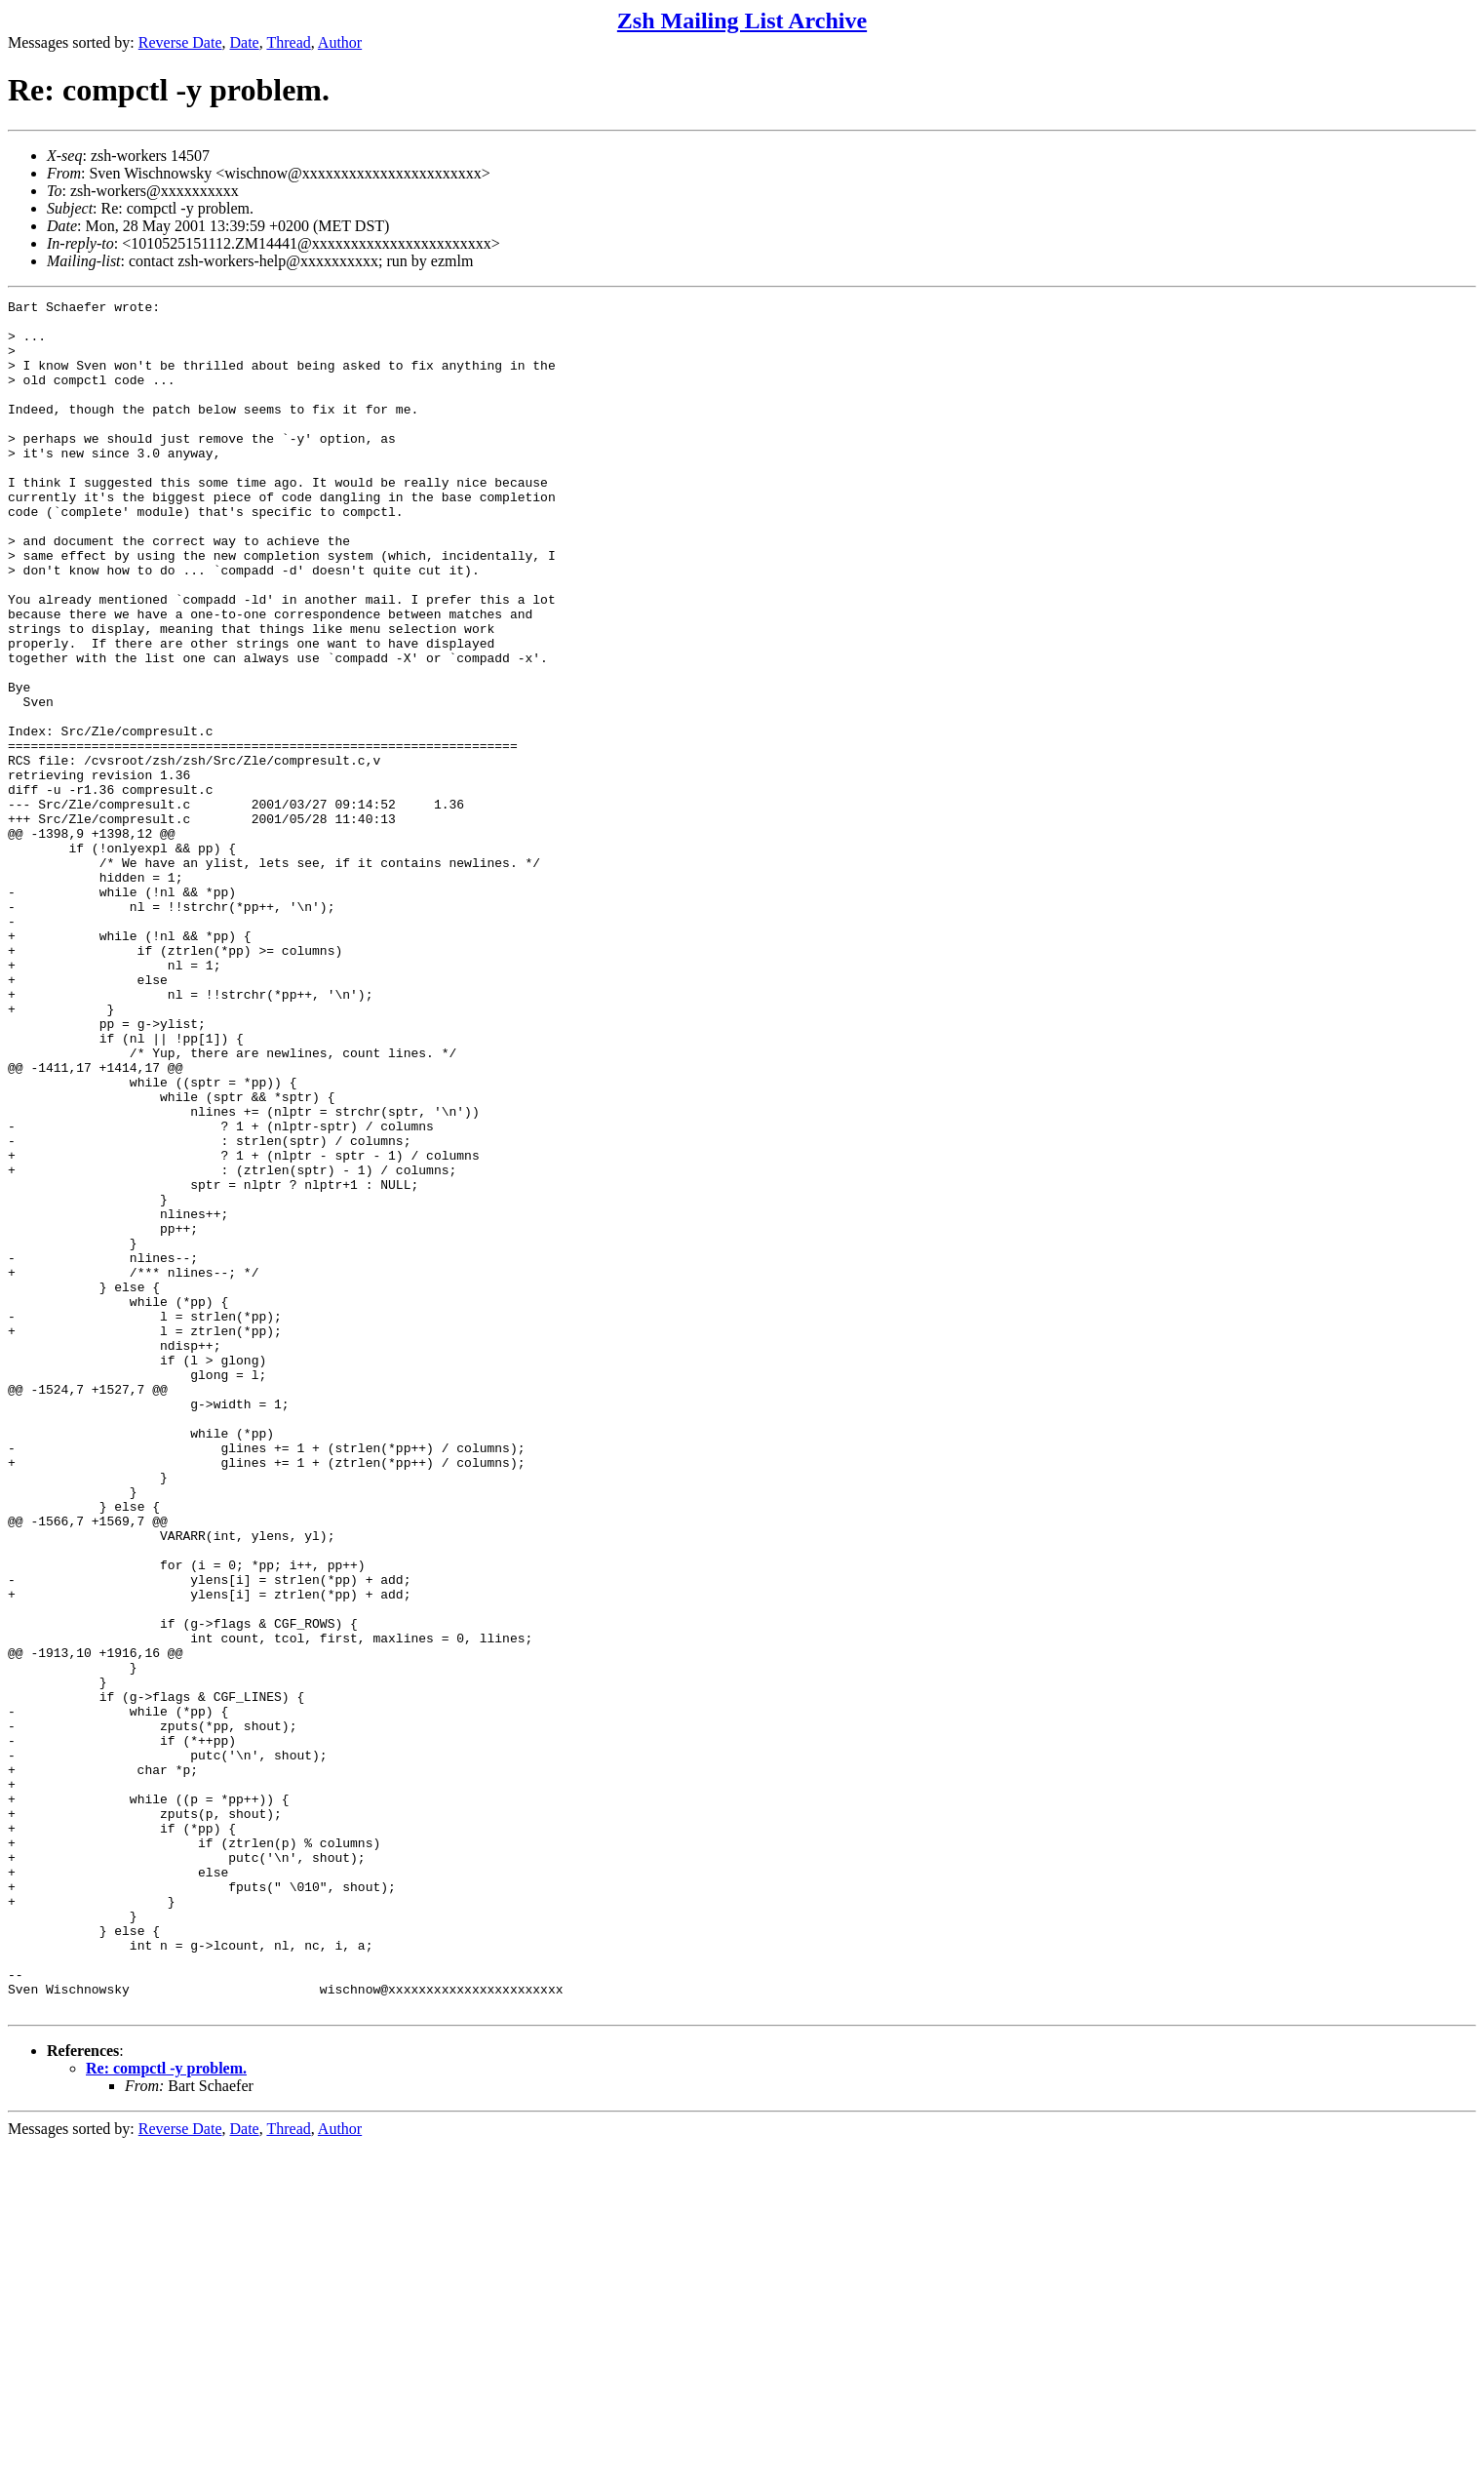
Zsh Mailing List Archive (742, 20)
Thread (288, 42)
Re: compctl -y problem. (166, 2410)
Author (340, 42)
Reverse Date (180, 42)
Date (244, 42)
